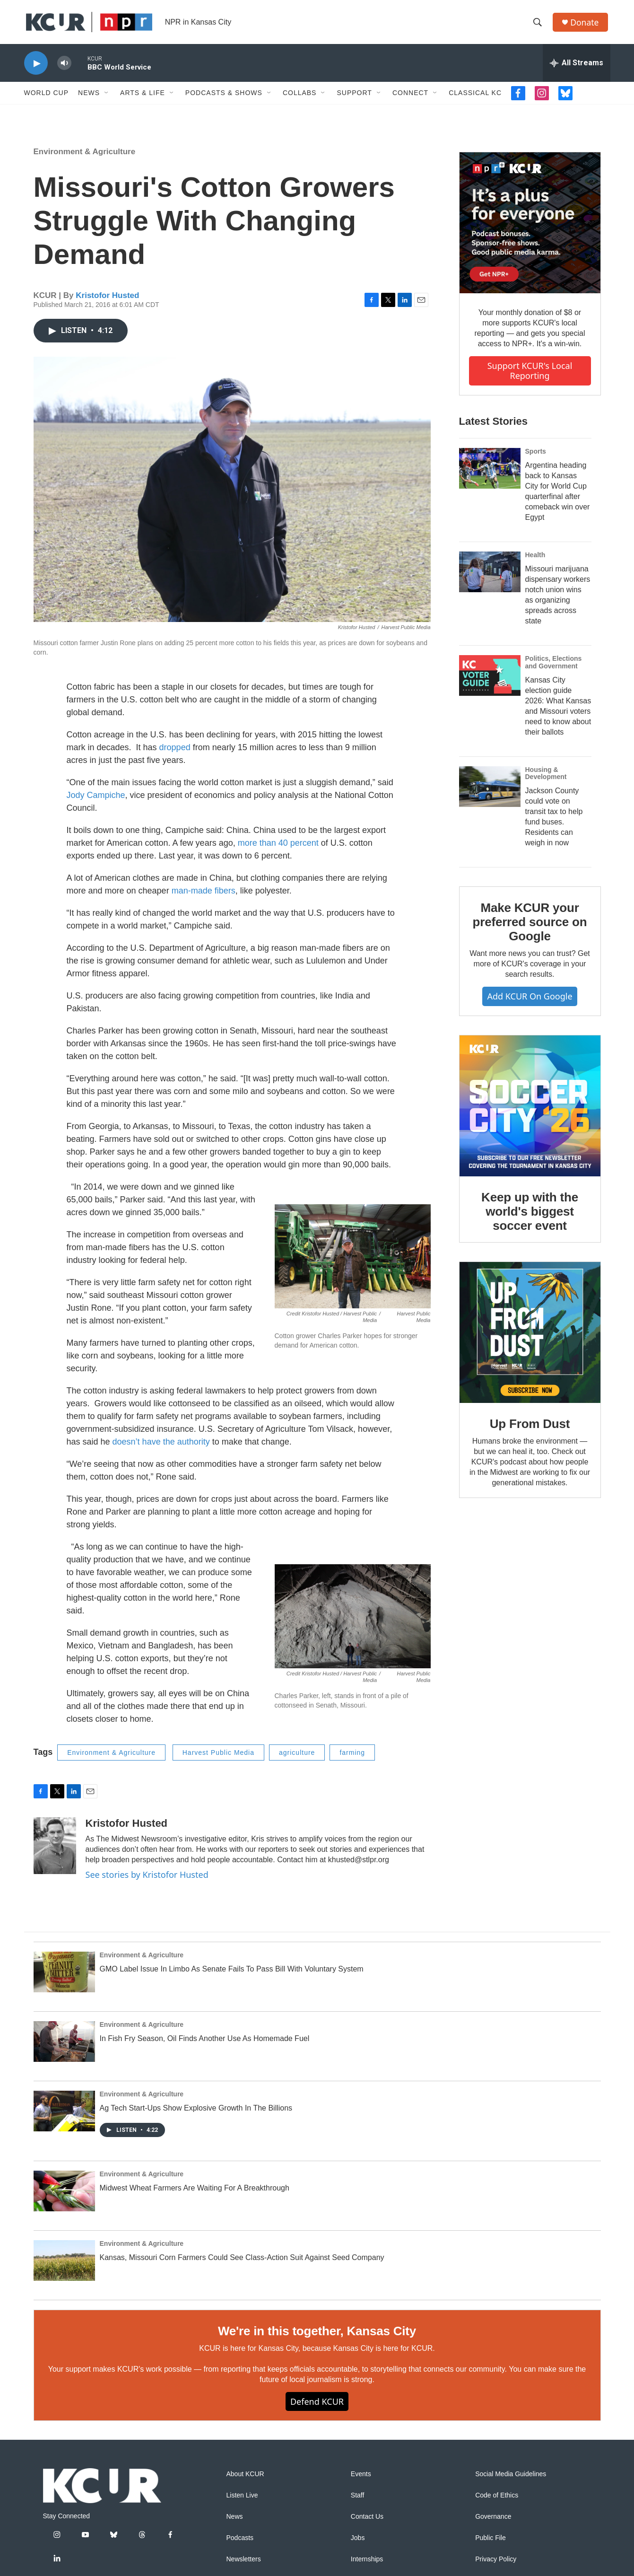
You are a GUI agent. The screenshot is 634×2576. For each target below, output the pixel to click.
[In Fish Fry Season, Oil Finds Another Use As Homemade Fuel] (64, 2047)
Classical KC (475, 98)
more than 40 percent (277, 848)
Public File (490, 2543)
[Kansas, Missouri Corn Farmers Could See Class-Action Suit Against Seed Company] (64, 2266)
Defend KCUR (317, 2406)
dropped (174, 752)
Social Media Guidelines (510, 2479)
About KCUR (245, 2479)
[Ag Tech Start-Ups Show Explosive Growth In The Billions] (64, 2116)
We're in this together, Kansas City (317, 2337)
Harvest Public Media (218, 1757)
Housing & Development (546, 778)
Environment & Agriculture (85, 157)
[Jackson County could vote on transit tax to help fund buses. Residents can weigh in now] (490, 791)
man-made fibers (203, 896)
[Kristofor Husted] (55, 1851)
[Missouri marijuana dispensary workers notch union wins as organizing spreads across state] (490, 577)
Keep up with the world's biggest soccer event (529, 1216)
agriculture (297, 1757)
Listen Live (242, 2501)
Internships (367, 2564)
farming (352, 1757)
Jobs (358, 2543)
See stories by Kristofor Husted (147, 1880)
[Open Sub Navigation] (107, 98)
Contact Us (367, 2522)
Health (535, 560)
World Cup (46, 98)
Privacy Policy (495, 2564)
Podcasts (240, 2543)
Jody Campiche (96, 800)
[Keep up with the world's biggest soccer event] (530, 1111)
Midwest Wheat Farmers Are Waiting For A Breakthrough (194, 2193)
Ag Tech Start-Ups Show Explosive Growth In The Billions (196, 2114)
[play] (35, 68)
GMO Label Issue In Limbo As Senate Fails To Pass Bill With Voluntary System (232, 1975)
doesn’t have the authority (161, 1447)
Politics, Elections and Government (553, 667)
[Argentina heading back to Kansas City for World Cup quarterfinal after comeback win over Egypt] (490, 473)
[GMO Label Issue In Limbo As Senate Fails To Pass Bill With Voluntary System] (64, 1977)
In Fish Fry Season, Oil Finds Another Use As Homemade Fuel (205, 2044)
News (89, 98)
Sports (535, 456)
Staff (358, 2501)
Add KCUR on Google (529, 1002)
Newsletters (243, 2564)
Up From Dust (530, 1429)
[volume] (64, 68)
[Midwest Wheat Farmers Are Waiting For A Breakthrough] (64, 2196)
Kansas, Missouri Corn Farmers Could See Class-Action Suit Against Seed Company (242, 2263)
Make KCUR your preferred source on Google (530, 927)
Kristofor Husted (107, 300)
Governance (493, 2522)
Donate (586, 25)
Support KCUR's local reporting (530, 376)
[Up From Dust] (530, 1338)
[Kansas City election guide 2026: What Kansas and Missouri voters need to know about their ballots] (490, 680)
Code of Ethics (496, 2501)
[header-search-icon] (539, 25)
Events (361, 2479)
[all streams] (576, 69)
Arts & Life (142, 98)
